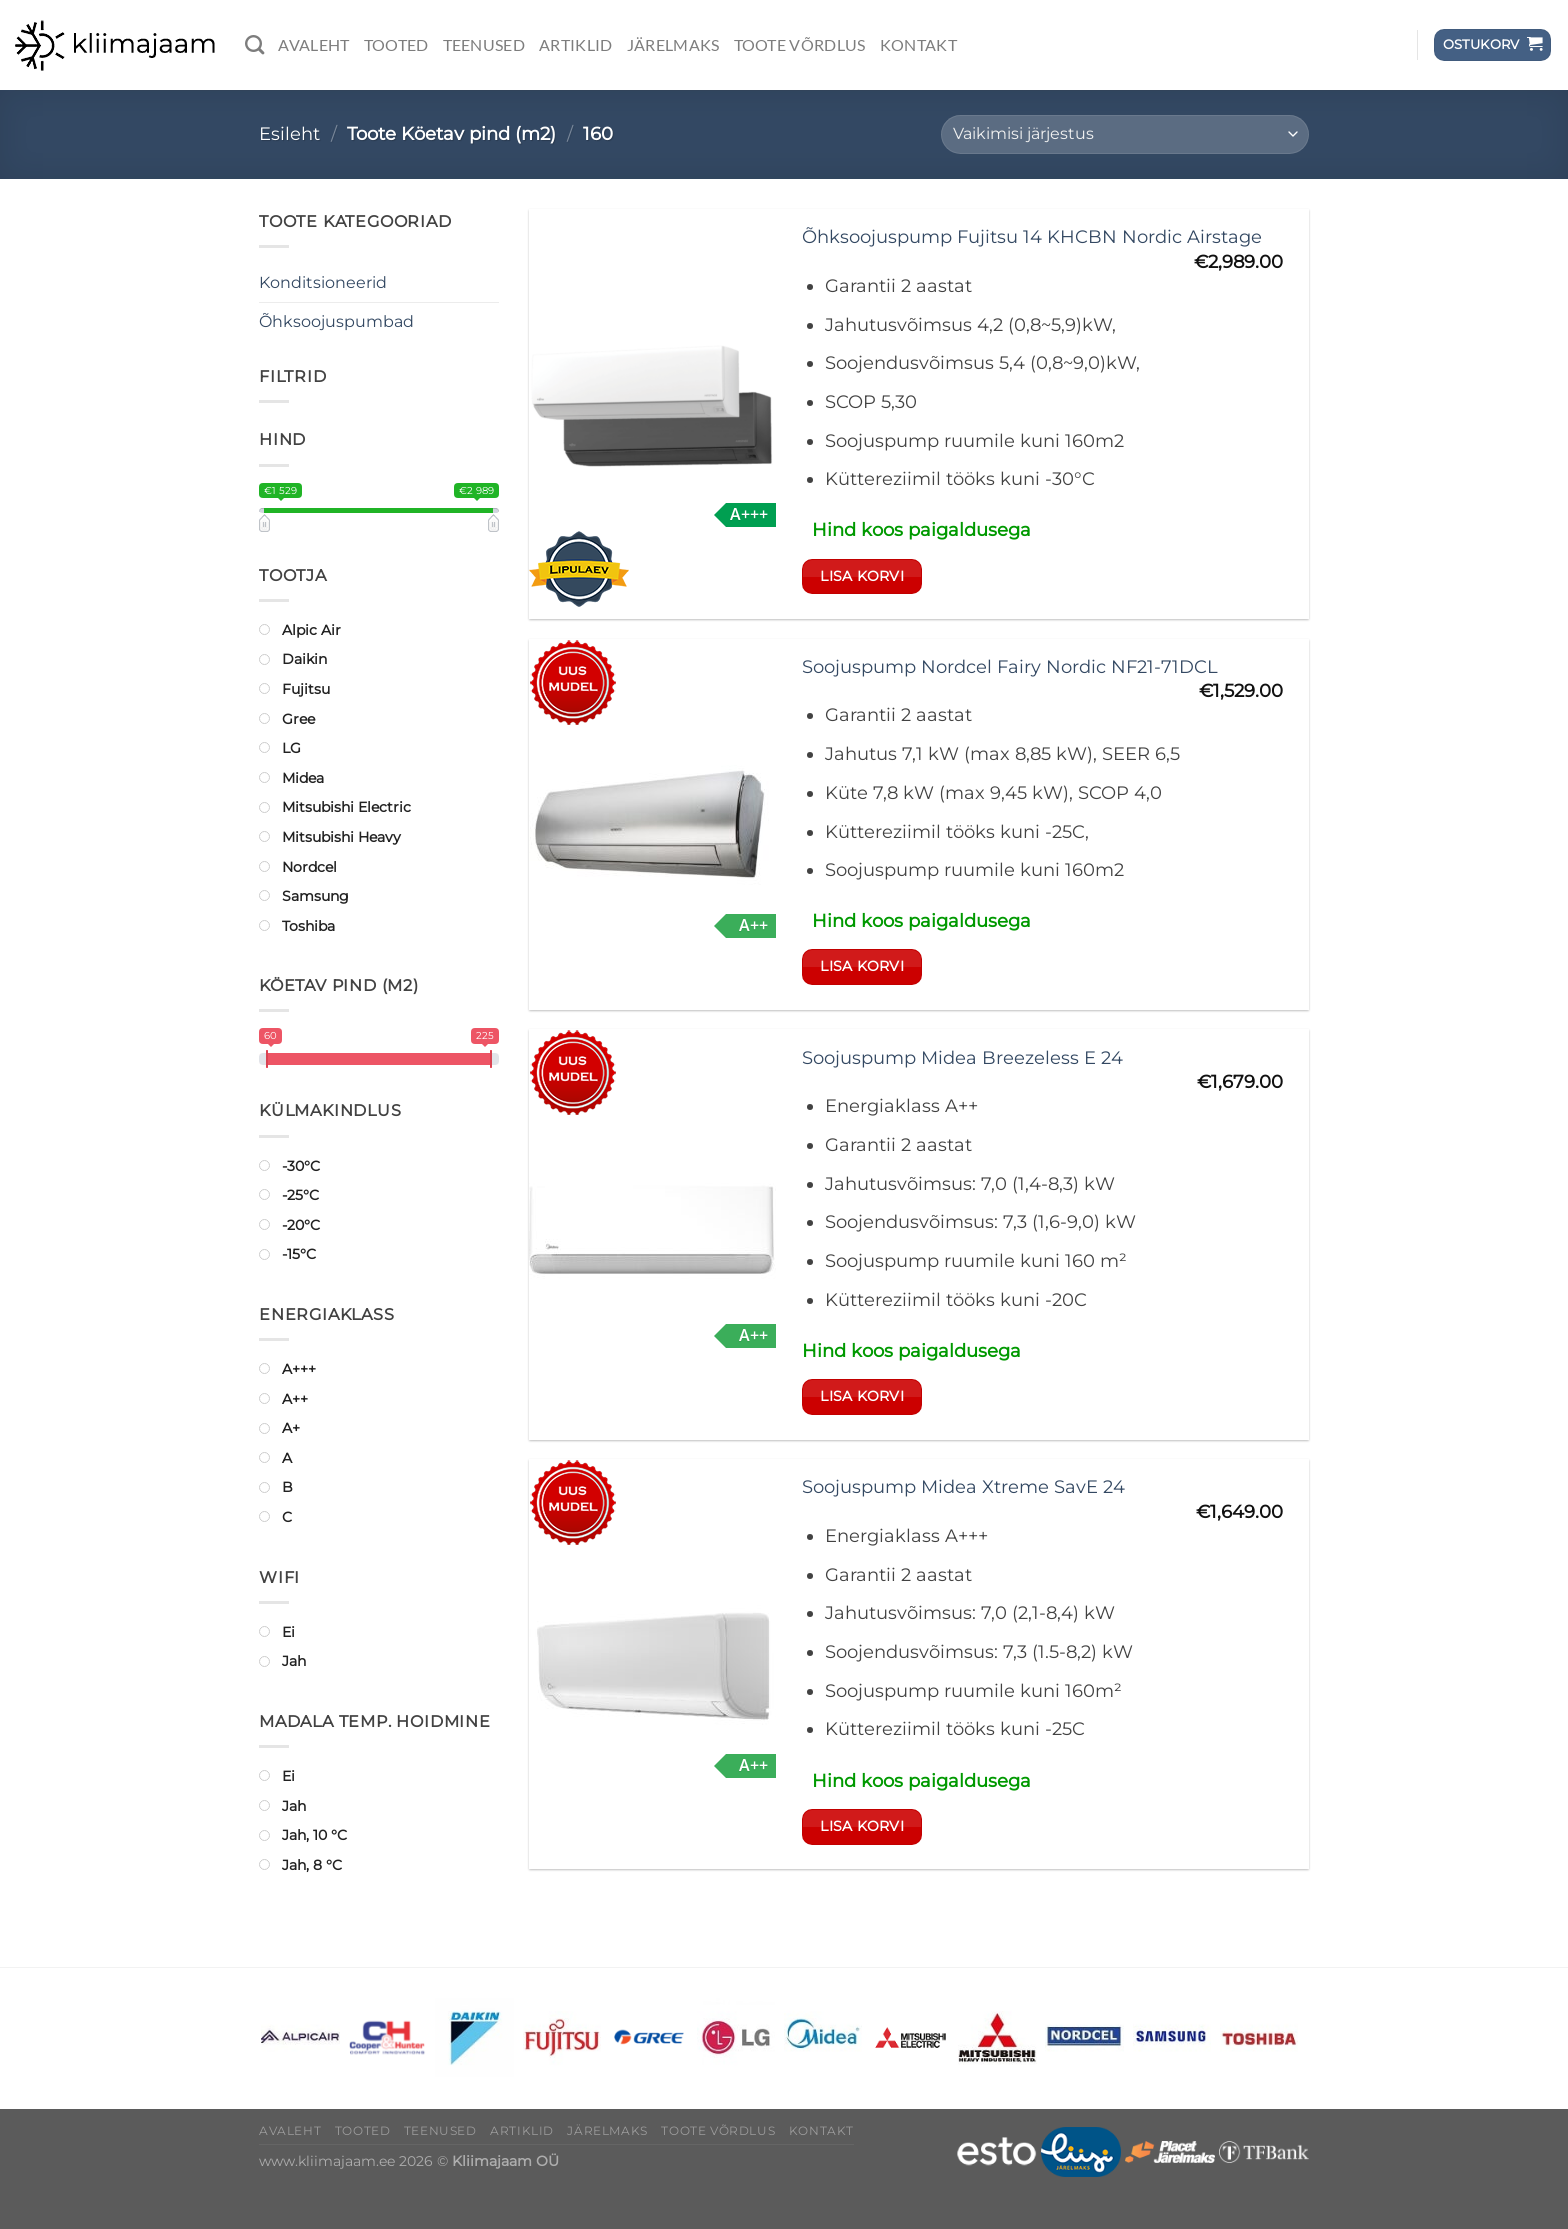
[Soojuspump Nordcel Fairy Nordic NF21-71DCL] (652, 824)
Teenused (484, 44)
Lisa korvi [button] (862, 576)
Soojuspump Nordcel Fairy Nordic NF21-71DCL (1010, 666)
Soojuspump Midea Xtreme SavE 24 (963, 1486)
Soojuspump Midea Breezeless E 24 (962, 1057)
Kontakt (918, 44)
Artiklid (576, 44)
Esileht (289, 133)
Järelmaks (673, 44)
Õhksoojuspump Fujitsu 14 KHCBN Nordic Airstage (1032, 236)
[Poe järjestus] (1125, 134)
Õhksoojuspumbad (336, 321)
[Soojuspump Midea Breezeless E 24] (652, 1234)
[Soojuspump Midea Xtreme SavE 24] (652, 1664)
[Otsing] (254, 44)
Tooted (396, 44)
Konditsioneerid (323, 282)
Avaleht (313, 44)
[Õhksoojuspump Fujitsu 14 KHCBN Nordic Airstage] (652, 413)
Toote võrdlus (800, 44)
